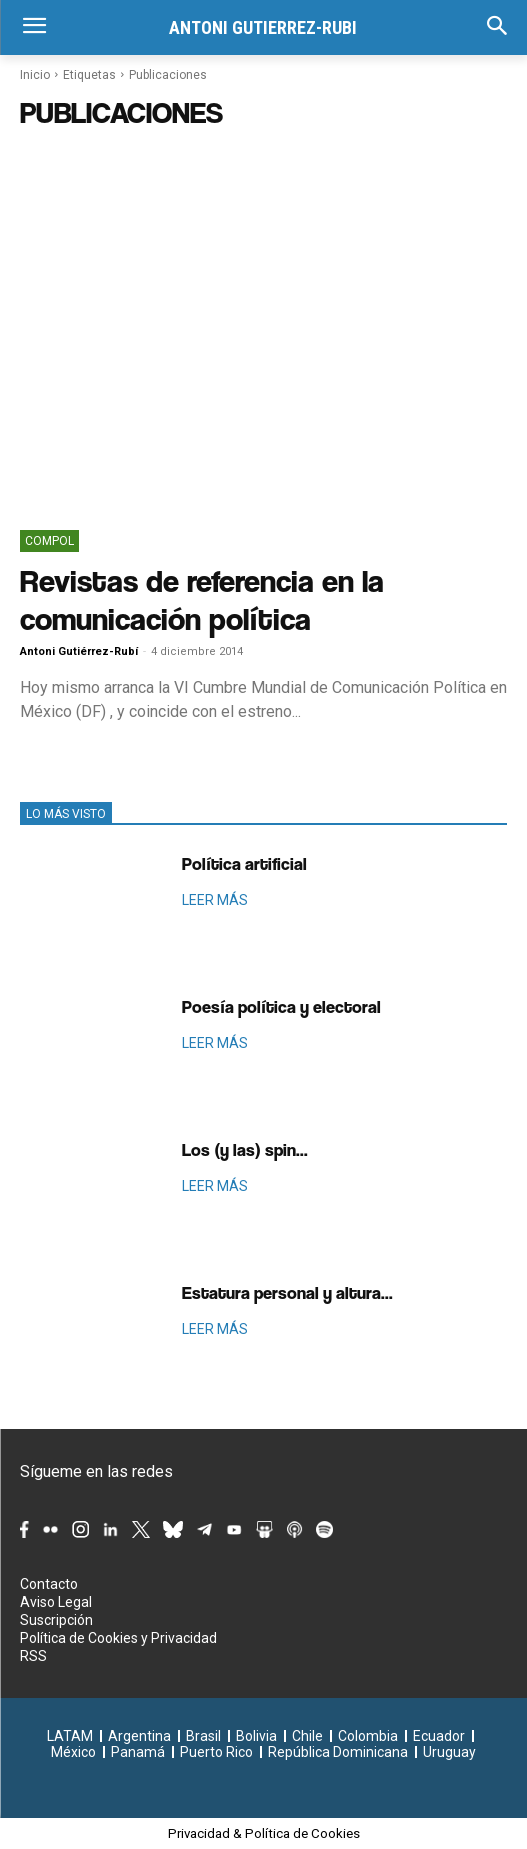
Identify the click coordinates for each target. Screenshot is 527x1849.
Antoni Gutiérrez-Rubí (79, 651)
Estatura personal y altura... (287, 1292)
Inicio (35, 75)
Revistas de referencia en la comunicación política (202, 599)
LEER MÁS (215, 900)
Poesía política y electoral (281, 1006)
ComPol (49, 541)
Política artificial (244, 863)
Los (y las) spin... (245, 1149)
